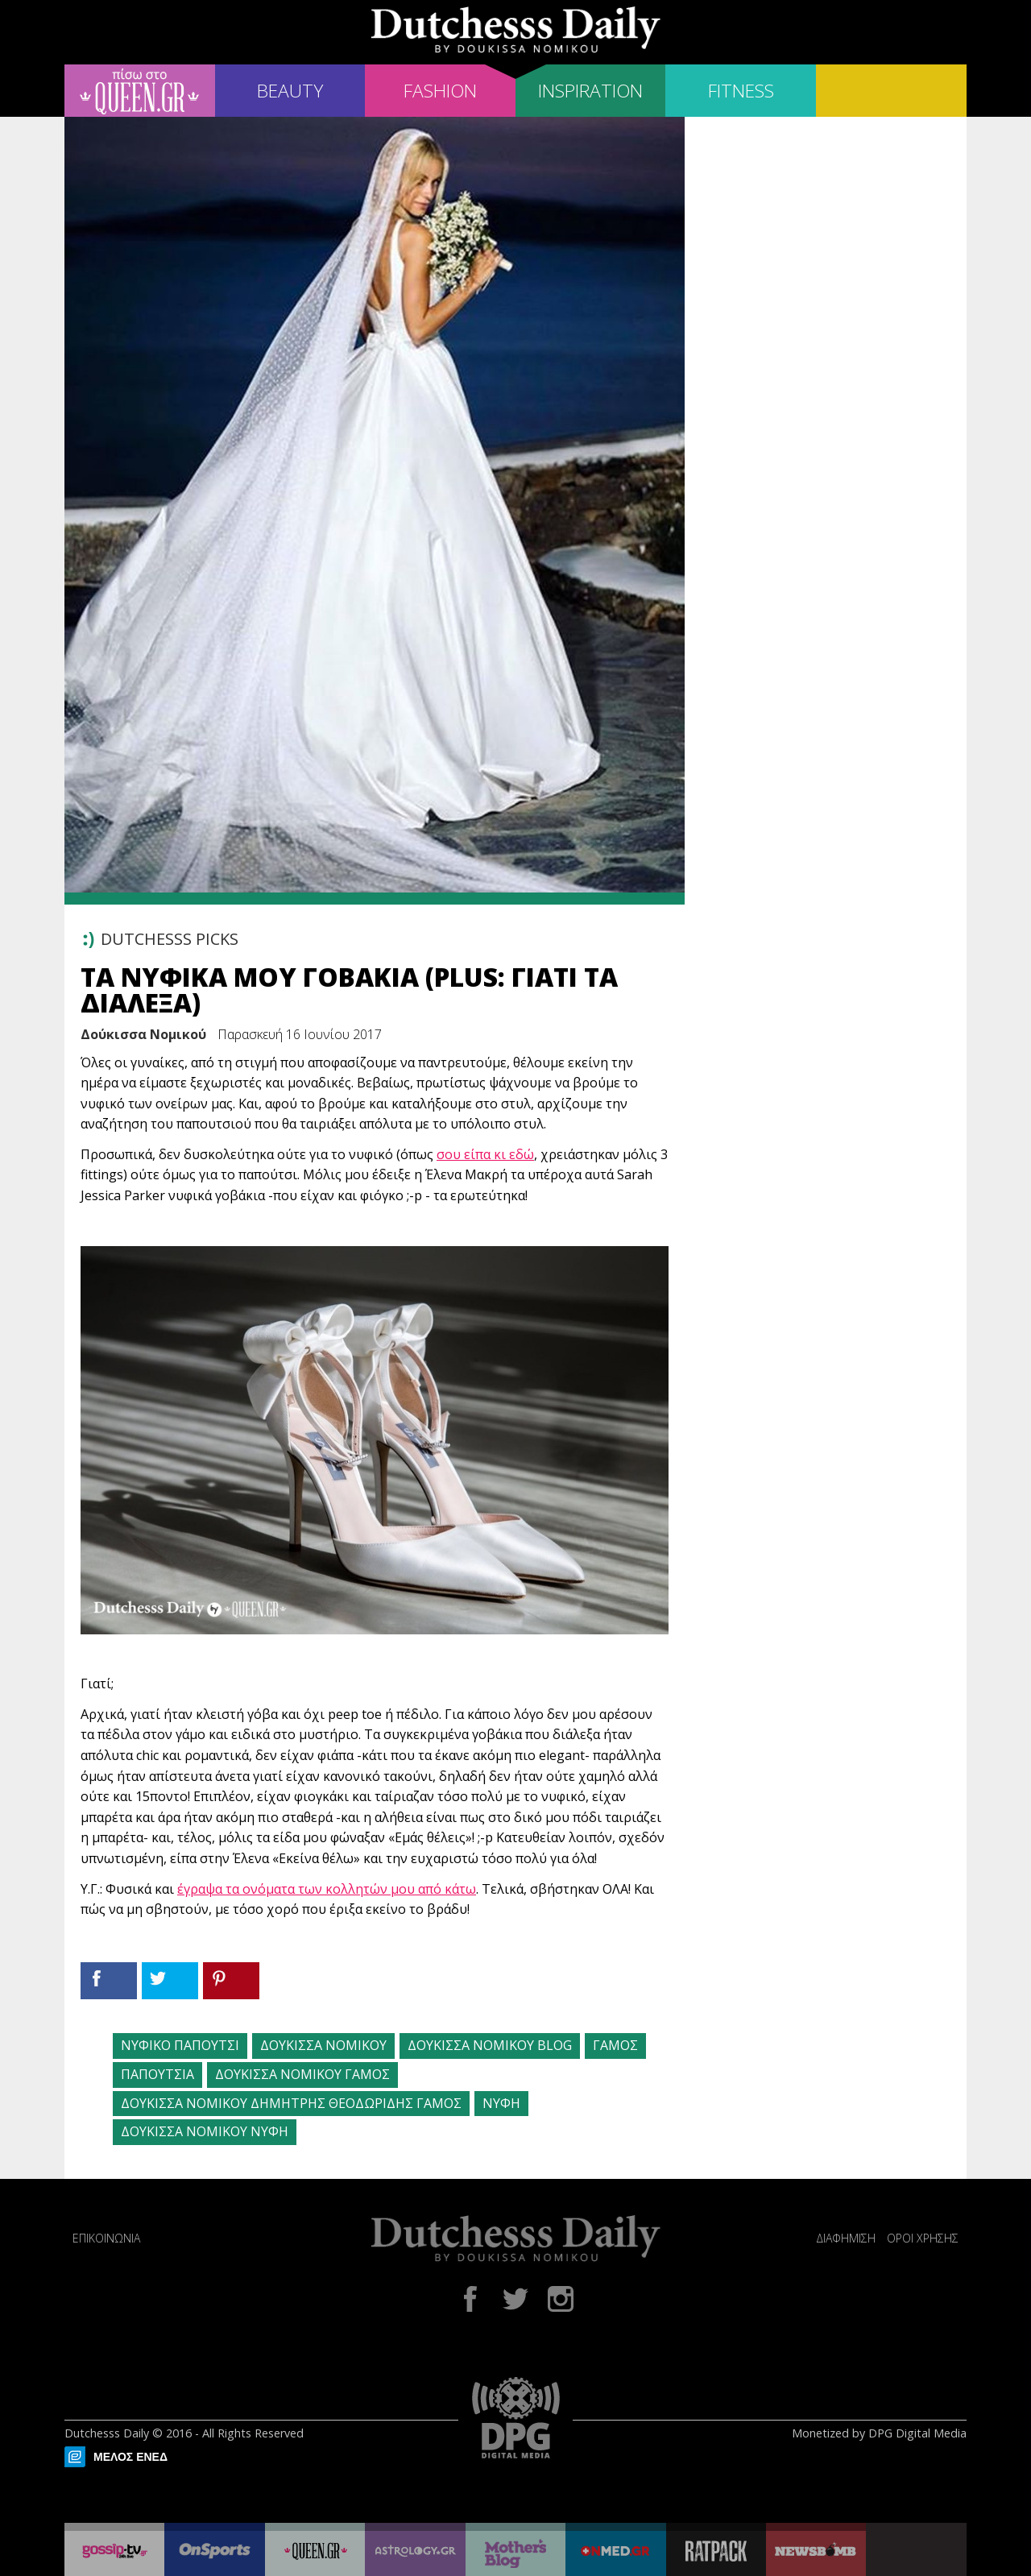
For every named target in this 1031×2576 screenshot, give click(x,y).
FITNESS (741, 90)
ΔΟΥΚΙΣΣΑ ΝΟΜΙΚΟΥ (323, 2045)
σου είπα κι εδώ (485, 1154)
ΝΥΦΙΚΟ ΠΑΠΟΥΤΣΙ (180, 2045)
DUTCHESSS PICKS (169, 939)
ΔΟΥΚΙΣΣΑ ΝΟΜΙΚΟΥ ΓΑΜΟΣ (302, 2074)
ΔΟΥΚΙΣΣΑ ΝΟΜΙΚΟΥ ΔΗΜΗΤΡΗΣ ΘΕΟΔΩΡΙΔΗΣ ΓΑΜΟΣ (291, 2103)
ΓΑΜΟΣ (615, 2045)
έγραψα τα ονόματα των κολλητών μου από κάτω (326, 1889)
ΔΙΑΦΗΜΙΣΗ (846, 2238)
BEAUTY (290, 90)
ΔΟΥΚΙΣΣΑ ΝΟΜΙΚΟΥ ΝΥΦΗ (204, 2131)
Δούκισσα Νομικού (143, 1034)
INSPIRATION (590, 90)
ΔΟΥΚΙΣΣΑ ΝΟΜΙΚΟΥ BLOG (490, 2045)
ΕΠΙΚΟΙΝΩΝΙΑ (106, 2238)
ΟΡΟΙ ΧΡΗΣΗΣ (923, 2238)
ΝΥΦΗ (501, 2103)
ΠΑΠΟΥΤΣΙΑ (157, 2074)
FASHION (440, 90)
